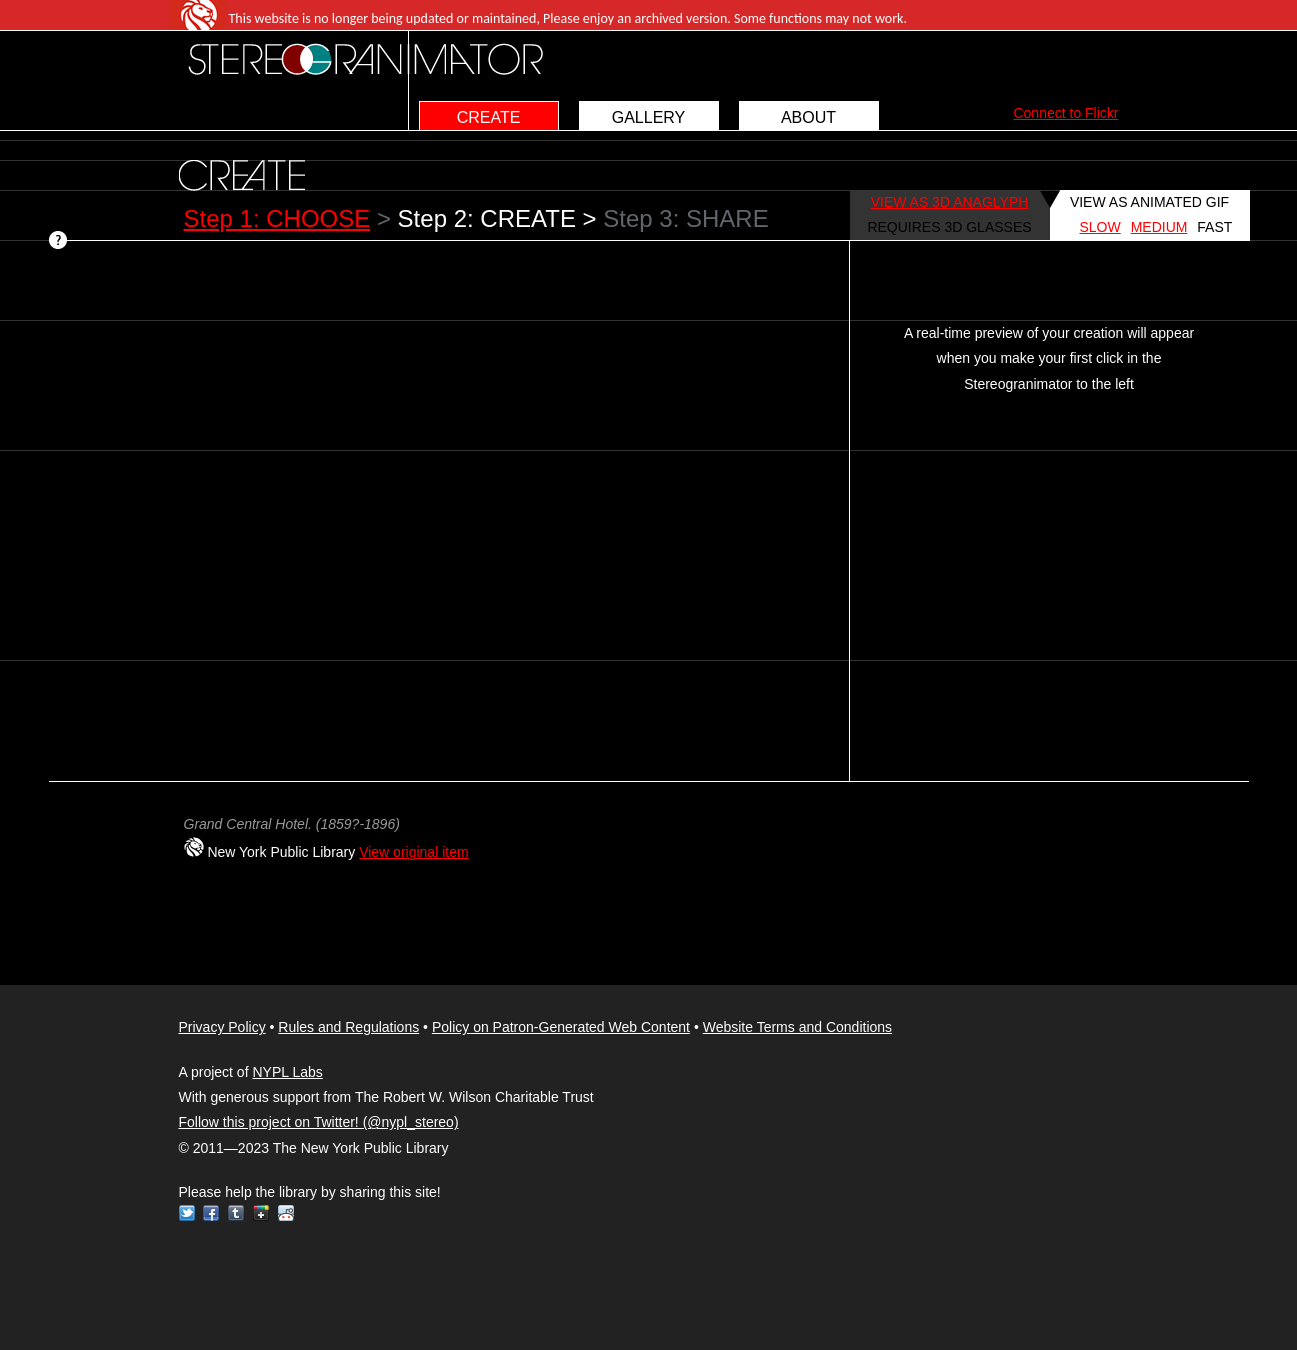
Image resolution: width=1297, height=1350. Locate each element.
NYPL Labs (287, 1072)
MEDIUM (1159, 227)
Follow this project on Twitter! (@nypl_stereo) (319, 1122)
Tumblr (236, 1213)
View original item (413, 852)
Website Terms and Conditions (797, 1027)
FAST (1214, 227)
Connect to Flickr (1065, 113)
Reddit (286, 1213)
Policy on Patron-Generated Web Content (561, 1027)
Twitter (187, 1213)
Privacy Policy (222, 1027)
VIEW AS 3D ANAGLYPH (950, 202)
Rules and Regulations (348, 1027)
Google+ (261, 1213)
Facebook (211, 1213)
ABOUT (808, 117)
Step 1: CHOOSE (277, 218)
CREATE (489, 117)
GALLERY (649, 117)
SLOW (1100, 227)
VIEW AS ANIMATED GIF (1149, 202)
